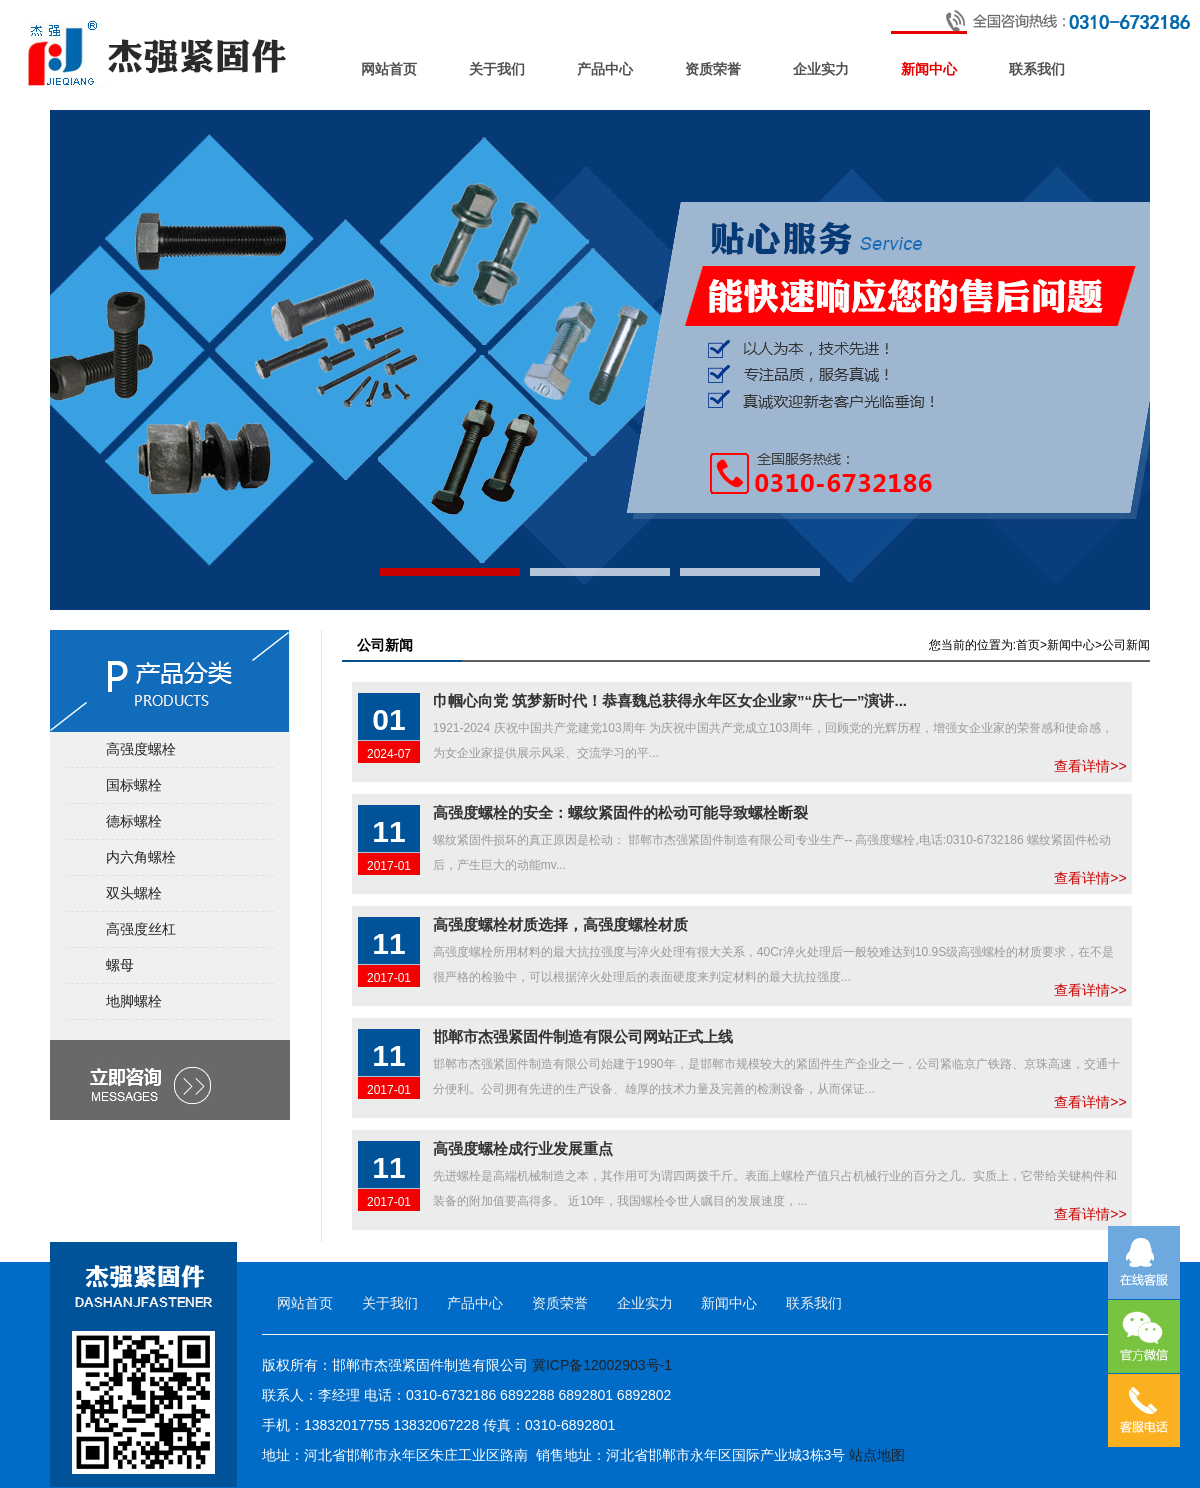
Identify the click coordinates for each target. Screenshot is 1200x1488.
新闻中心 (929, 69)
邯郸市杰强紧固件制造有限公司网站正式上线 (583, 1036)
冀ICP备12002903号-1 (602, 1365)
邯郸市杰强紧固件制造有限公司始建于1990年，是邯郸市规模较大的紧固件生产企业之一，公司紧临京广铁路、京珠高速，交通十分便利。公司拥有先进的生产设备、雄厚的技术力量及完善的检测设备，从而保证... (776, 1067)
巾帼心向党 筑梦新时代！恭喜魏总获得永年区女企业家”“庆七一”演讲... (670, 700)
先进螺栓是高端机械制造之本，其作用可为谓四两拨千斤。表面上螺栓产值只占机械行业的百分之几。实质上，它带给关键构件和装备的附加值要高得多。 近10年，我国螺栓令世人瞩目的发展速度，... (775, 1179)
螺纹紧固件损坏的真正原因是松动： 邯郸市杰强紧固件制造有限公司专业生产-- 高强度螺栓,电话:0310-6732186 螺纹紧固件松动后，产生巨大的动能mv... (772, 843)
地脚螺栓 (134, 1001)
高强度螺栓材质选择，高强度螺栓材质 (560, 924)
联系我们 (1037, 69)
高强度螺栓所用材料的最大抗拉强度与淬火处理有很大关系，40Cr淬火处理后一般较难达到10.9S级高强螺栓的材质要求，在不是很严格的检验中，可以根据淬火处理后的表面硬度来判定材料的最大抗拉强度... (773, 955)
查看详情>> (1123, 731)
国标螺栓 (134, 785)
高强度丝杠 (141, 929)
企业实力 (821, 69)
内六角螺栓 (141, 857)
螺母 (120, 965)
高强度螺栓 (141, 749)
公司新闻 (1126, 645)
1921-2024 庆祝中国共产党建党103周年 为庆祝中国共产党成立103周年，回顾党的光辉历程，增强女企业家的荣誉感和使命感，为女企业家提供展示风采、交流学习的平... (773, 731)
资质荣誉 (713, 69)
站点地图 (877, 1455)
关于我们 (497, 69)
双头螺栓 (134, 893)
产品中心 (605, 69)
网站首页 (389, 69)
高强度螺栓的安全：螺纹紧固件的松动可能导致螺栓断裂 (620, 812)
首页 (1028, 645)
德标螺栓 (134, 821)
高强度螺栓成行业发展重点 (523, 1148)
